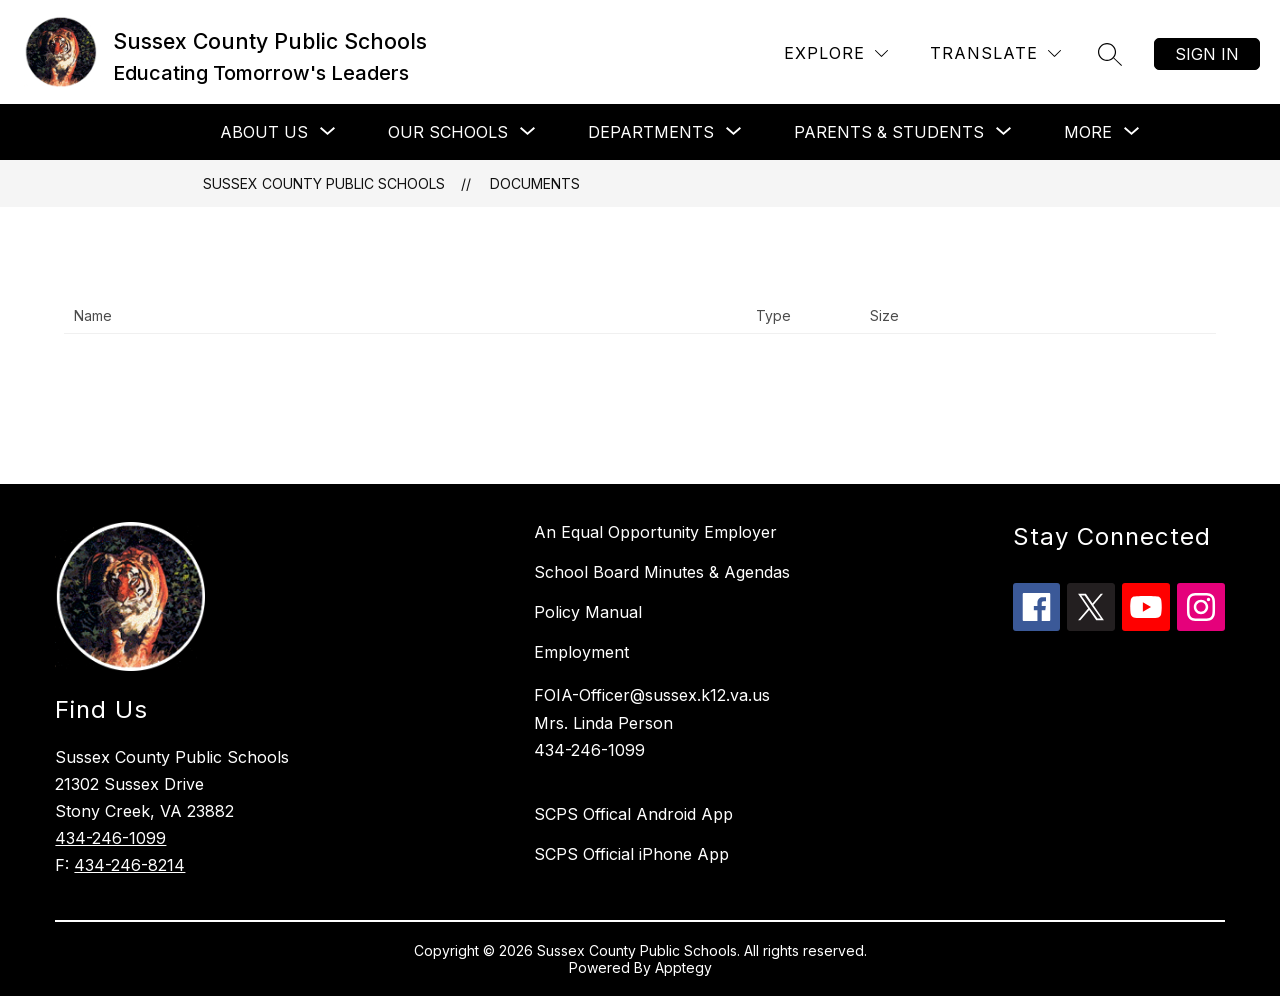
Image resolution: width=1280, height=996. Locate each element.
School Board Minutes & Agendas (662, 572)
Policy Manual (588, 612)
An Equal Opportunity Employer (655, 532)
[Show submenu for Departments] (651, 132)
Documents (535, 183)
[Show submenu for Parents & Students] (889, 132)
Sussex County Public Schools (324, 183)
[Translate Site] (995, 53)
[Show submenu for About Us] (264, 132)
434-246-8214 (129, 865)
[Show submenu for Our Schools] (448, 132)
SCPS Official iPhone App (631, 854)
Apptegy (683, 967)
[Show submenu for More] (1088, 132)
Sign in (1207, 54)
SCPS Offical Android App (633, 814)
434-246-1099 (110, 838)
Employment (581, 652)
